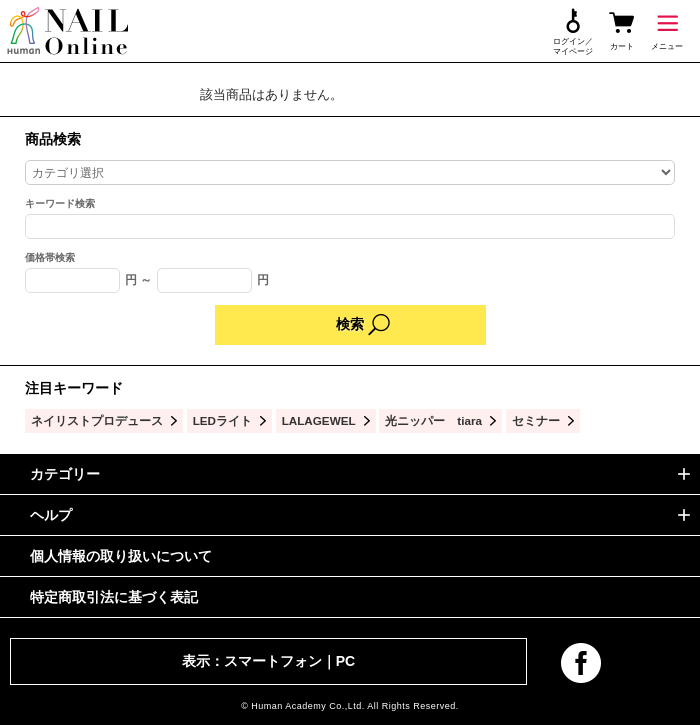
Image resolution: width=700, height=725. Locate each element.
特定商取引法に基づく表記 (114, 597)
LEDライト (222, 420)
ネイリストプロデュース (97, 420)
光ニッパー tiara (433, 420)
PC (345, 661)
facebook (581, 663)
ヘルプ (51, 515)
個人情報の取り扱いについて (121, 556)
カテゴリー (65, 474)
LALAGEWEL (319, 420)
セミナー (536, 420)
